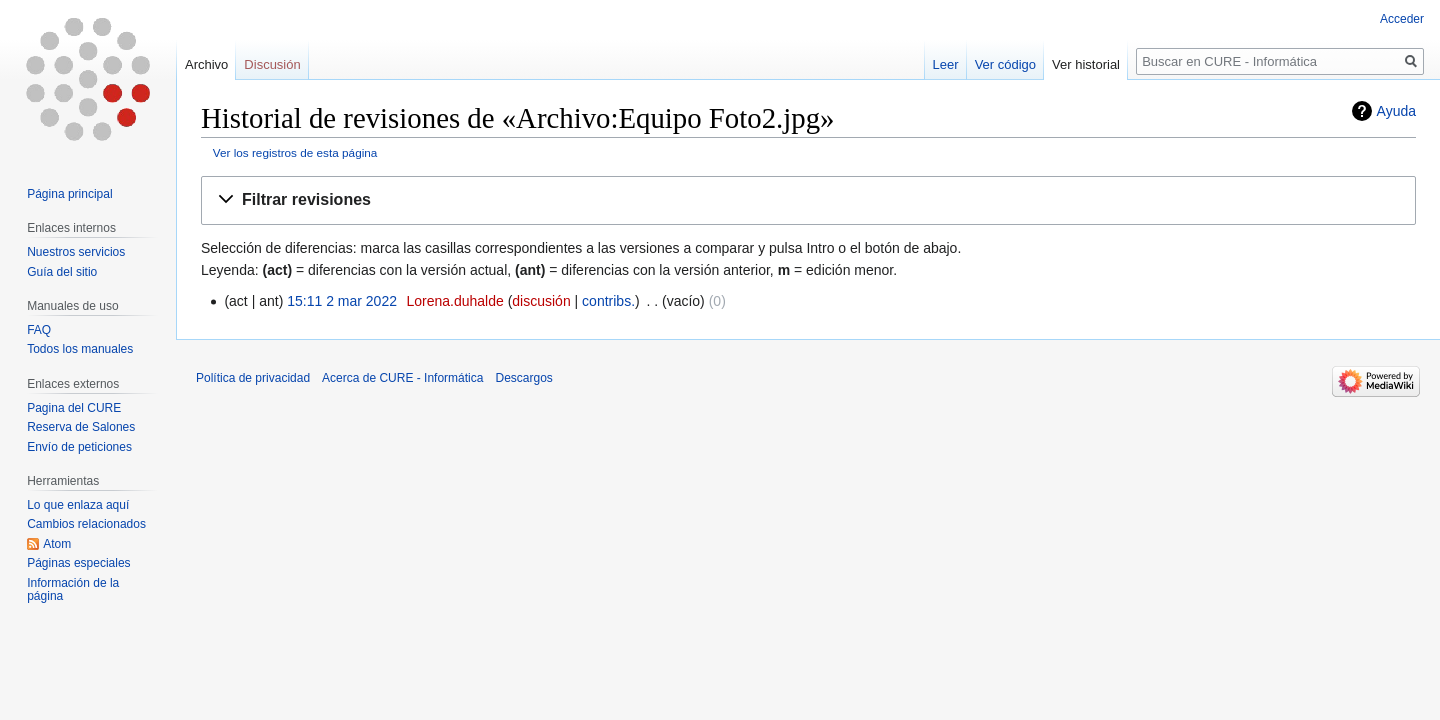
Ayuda (1396, 111)
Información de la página (73, 590)
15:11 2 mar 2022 (342, 301)
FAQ (39, 330)
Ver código (1005, 64)
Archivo (206, 64)
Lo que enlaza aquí (78, 505)
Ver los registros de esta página (295, 152)
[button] (808, 200)
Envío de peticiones (79, 447)
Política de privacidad (253, 378)
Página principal (69, 194)
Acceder (1402, 19)
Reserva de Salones (81, 427)
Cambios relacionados (86, 524)
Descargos (523, 378)
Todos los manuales (80, 349)
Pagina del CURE (74, 408)
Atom (57, 544)
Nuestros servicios (76, 252)
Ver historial (1086, 64)
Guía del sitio (62, 272)
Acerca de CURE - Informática (402, 378)
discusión (541, 301)
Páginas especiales (78, 563)
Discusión (272, 64)
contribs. (608, 301)
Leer (946, 64)
